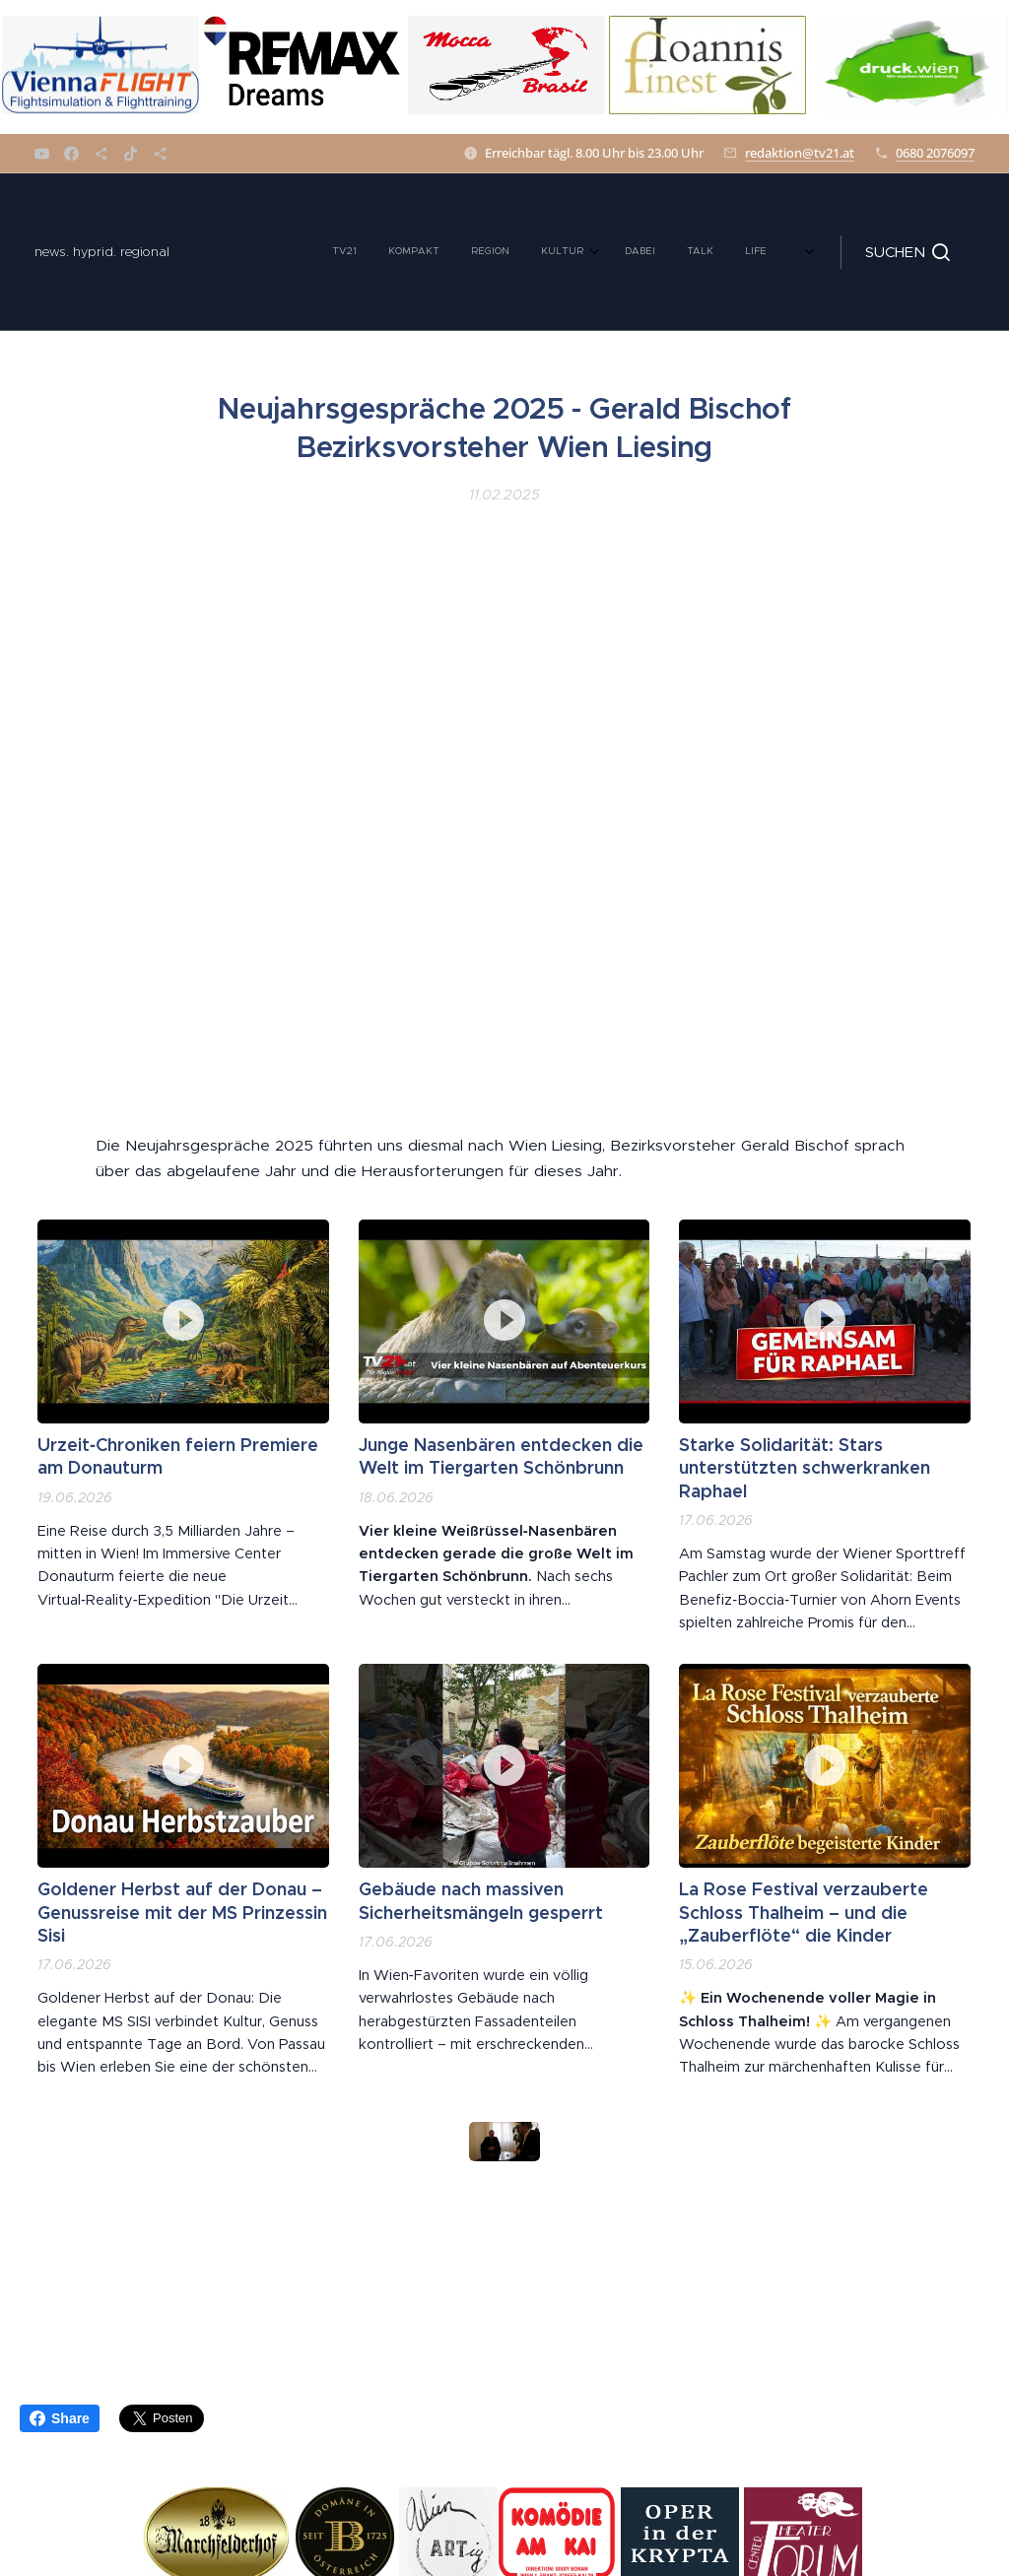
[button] (908, 252)
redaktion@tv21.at (799, 153)
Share (60, 2418)
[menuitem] (270, 252)
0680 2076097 (935, 153)
